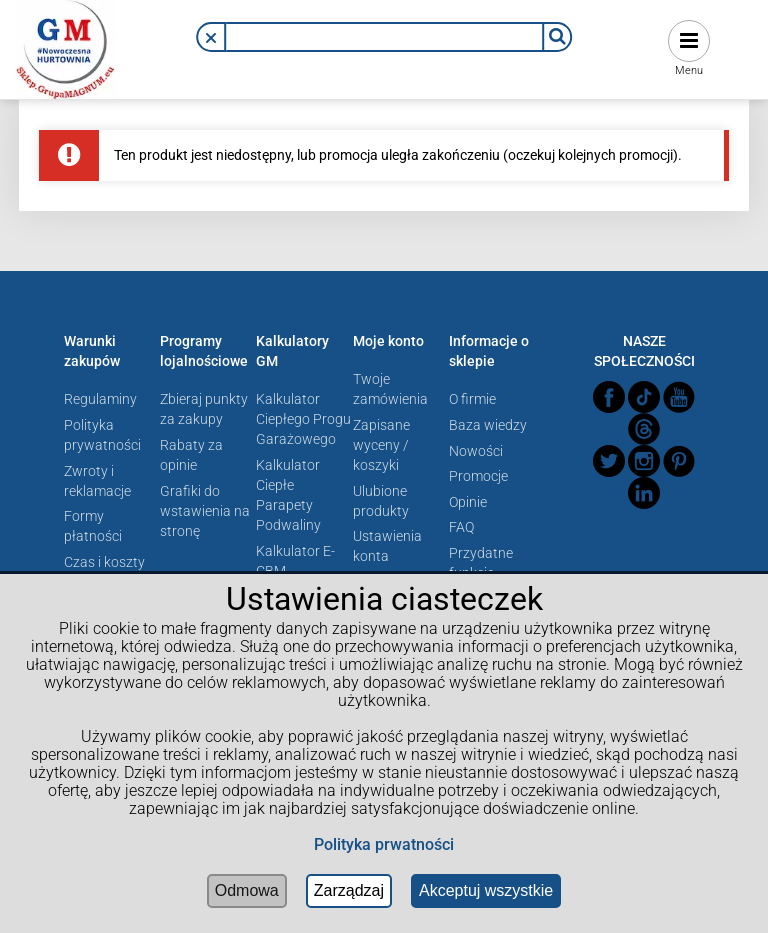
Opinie (468, 502)
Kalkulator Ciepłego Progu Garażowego (303, 419)
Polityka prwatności (384, 844)
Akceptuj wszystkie (486, 890)
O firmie (472, 399)
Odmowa (247, 890)
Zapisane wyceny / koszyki (381, 445)
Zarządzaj (349, 890)
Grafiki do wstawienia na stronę (205, 511)
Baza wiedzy (488, 425)
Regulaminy (100, 399)
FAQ (461, 527)
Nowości (476, 451)
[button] (211, 38)
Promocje (478, 476)
